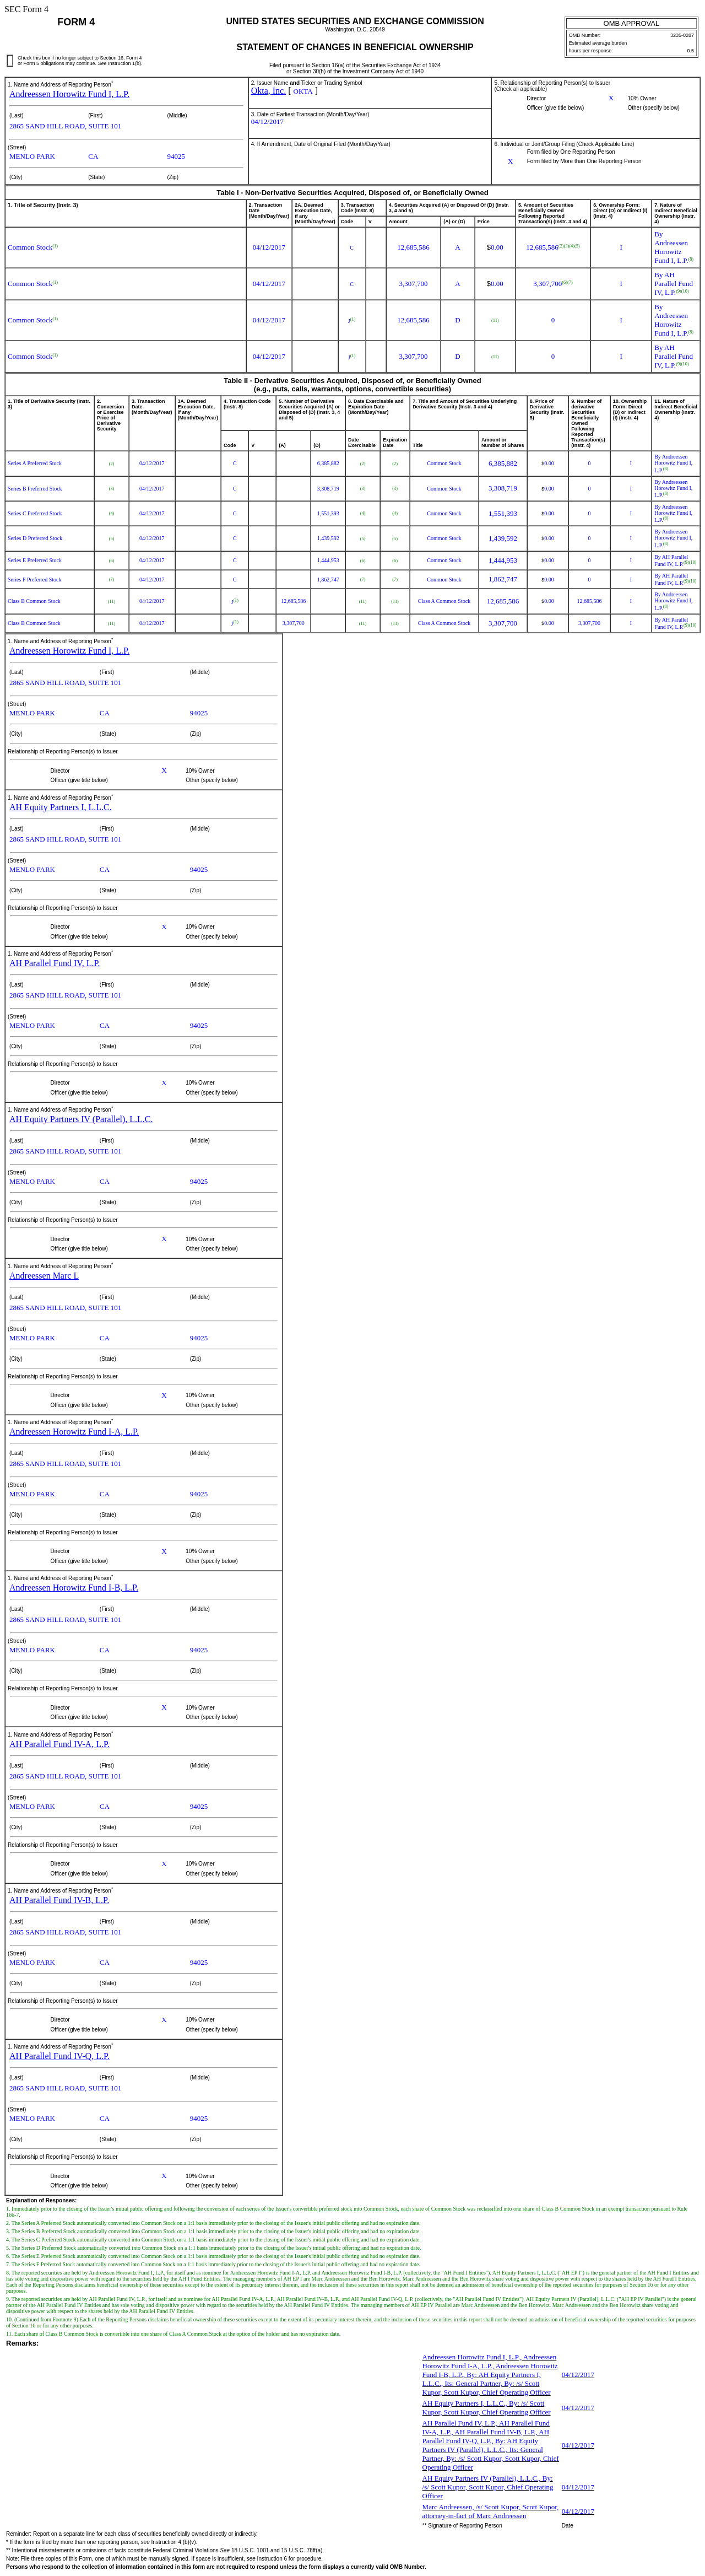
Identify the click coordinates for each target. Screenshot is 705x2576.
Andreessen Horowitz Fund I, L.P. (69, 94)
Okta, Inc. (268, 90)
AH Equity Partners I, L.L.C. (60, 807)
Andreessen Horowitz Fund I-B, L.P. (73, 1587)
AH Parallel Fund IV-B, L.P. (59, 1900)
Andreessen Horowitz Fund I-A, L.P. (74, 1431)
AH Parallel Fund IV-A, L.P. (59, 1744)
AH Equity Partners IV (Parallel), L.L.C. (81, 1119)
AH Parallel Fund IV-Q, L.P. (59, 2056)
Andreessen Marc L (44, 1275)
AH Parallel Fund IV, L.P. (54, 963)
